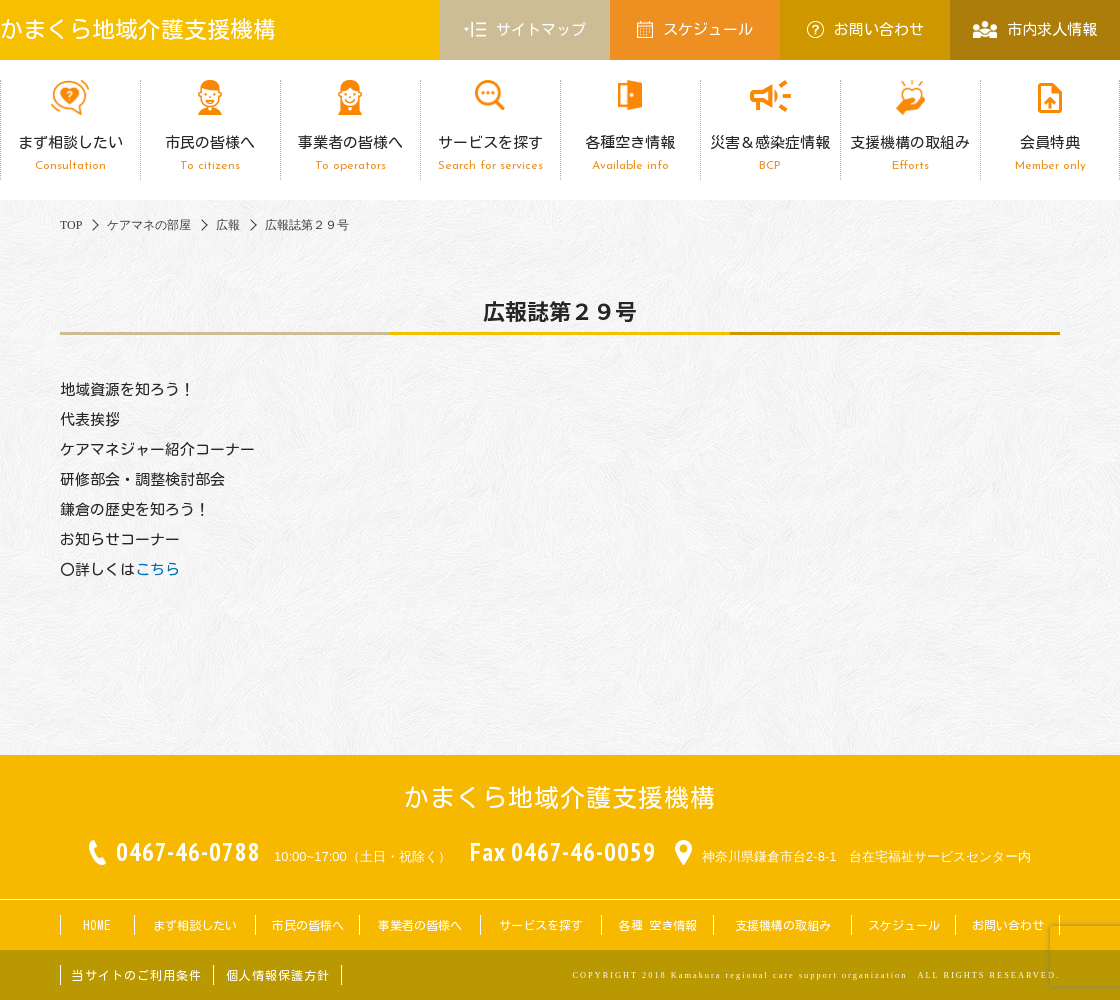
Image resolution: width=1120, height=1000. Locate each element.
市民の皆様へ (210, 153)
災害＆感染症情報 (770, 153)
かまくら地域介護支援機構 (138, 29)
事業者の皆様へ (350, 153)
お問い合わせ (865, 29)
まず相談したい (70, 153)
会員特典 (1050, 153)
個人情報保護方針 (278, 975)
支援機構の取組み (910, 153)
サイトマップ (525, 30)
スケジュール (695, 29)
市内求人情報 (1034, 29)
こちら (157, 569)
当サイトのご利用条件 (137, 975)
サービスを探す (490, 153)
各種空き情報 (630, 153)
